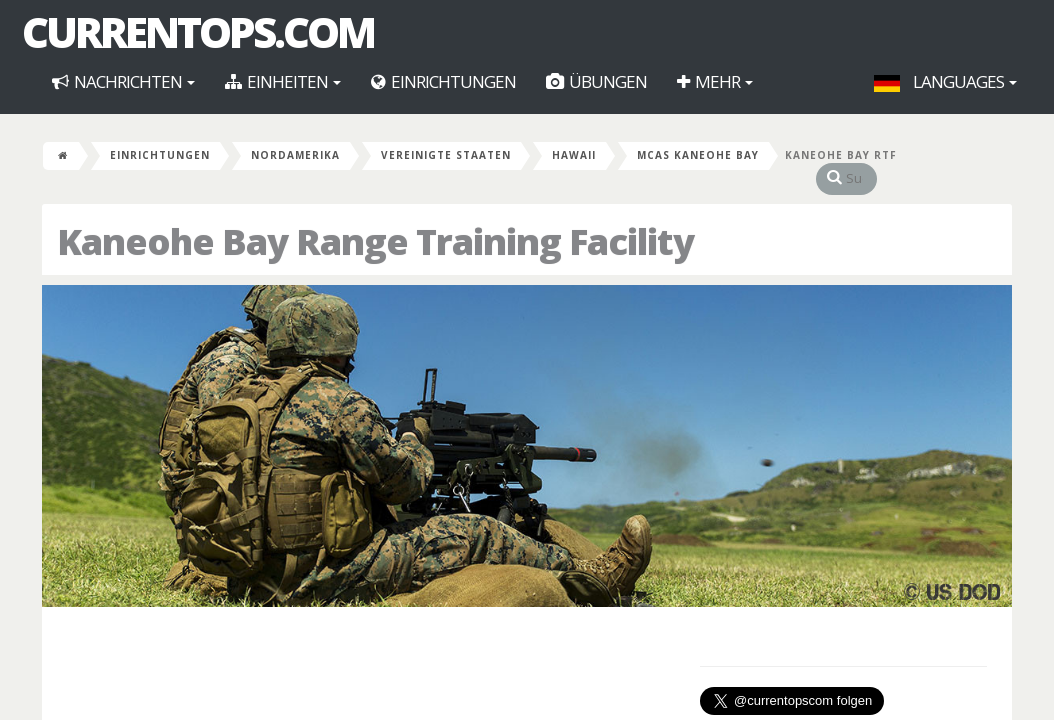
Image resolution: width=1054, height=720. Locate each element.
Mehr (715, 81)
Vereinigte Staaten (446, 155)
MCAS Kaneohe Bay (698, 155)
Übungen (596, 81)
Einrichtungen (443, 81)
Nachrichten (123, 81)
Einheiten (283, 81)
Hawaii (574, 155)
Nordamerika (295, 155)
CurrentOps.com (198, 32)
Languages (945, 81)
